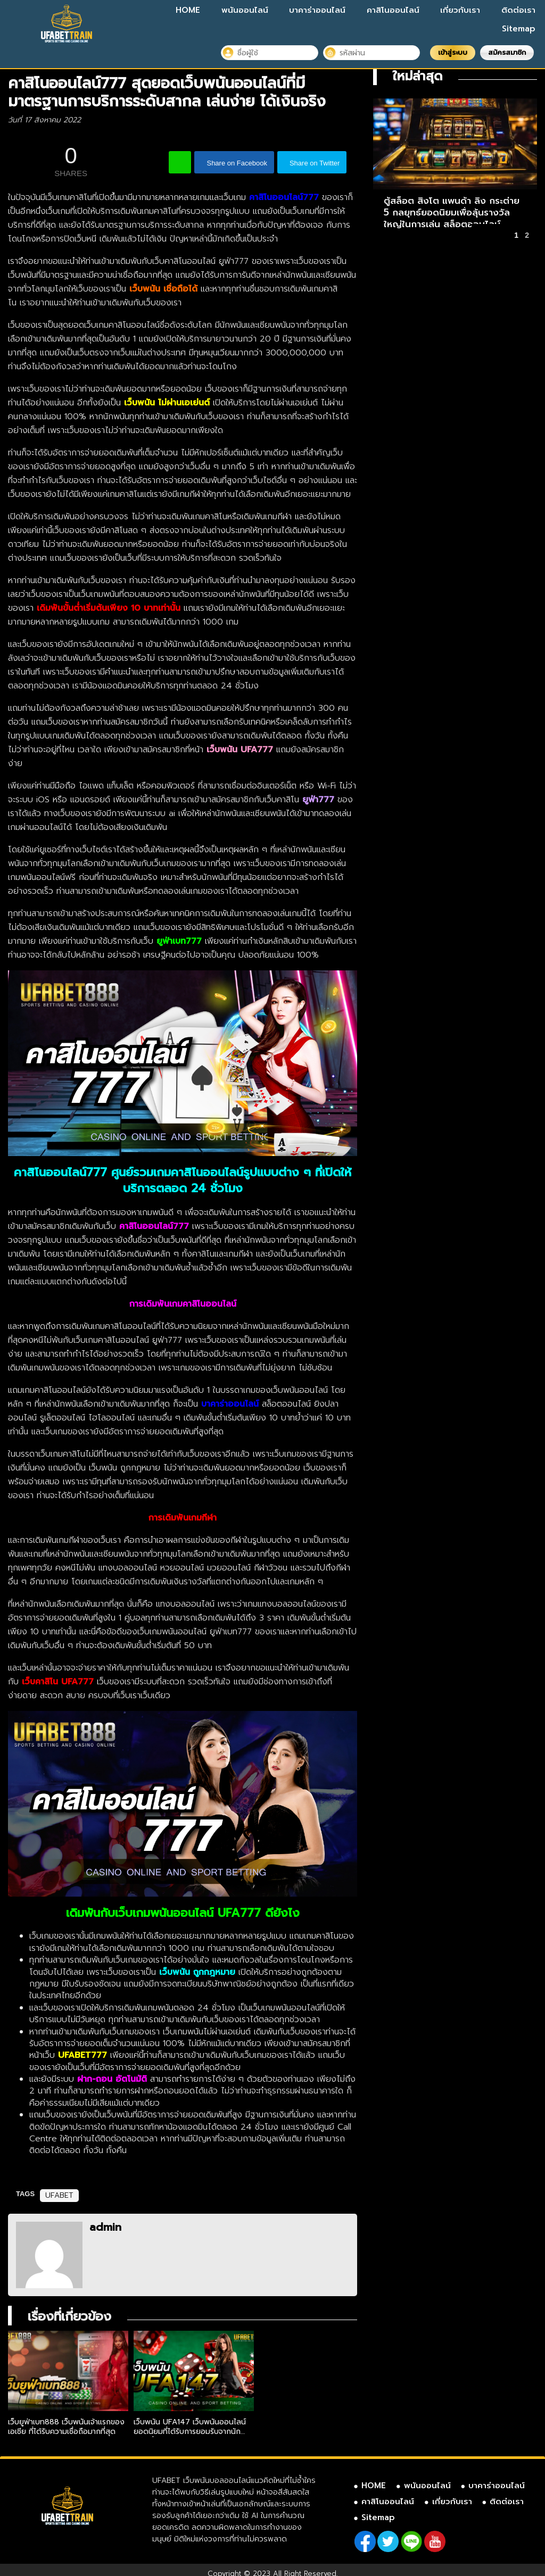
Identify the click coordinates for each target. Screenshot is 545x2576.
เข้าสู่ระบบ (452, 52)
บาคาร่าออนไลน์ (317, 10)
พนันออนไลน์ (244, 10)
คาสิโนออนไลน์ (393, 10)
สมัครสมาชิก (507, 52)
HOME (188, 10)
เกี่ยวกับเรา (460, 10)
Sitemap (518, 29)
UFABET (59, 2195)
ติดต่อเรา (518, 10)
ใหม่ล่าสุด (417, 76)
